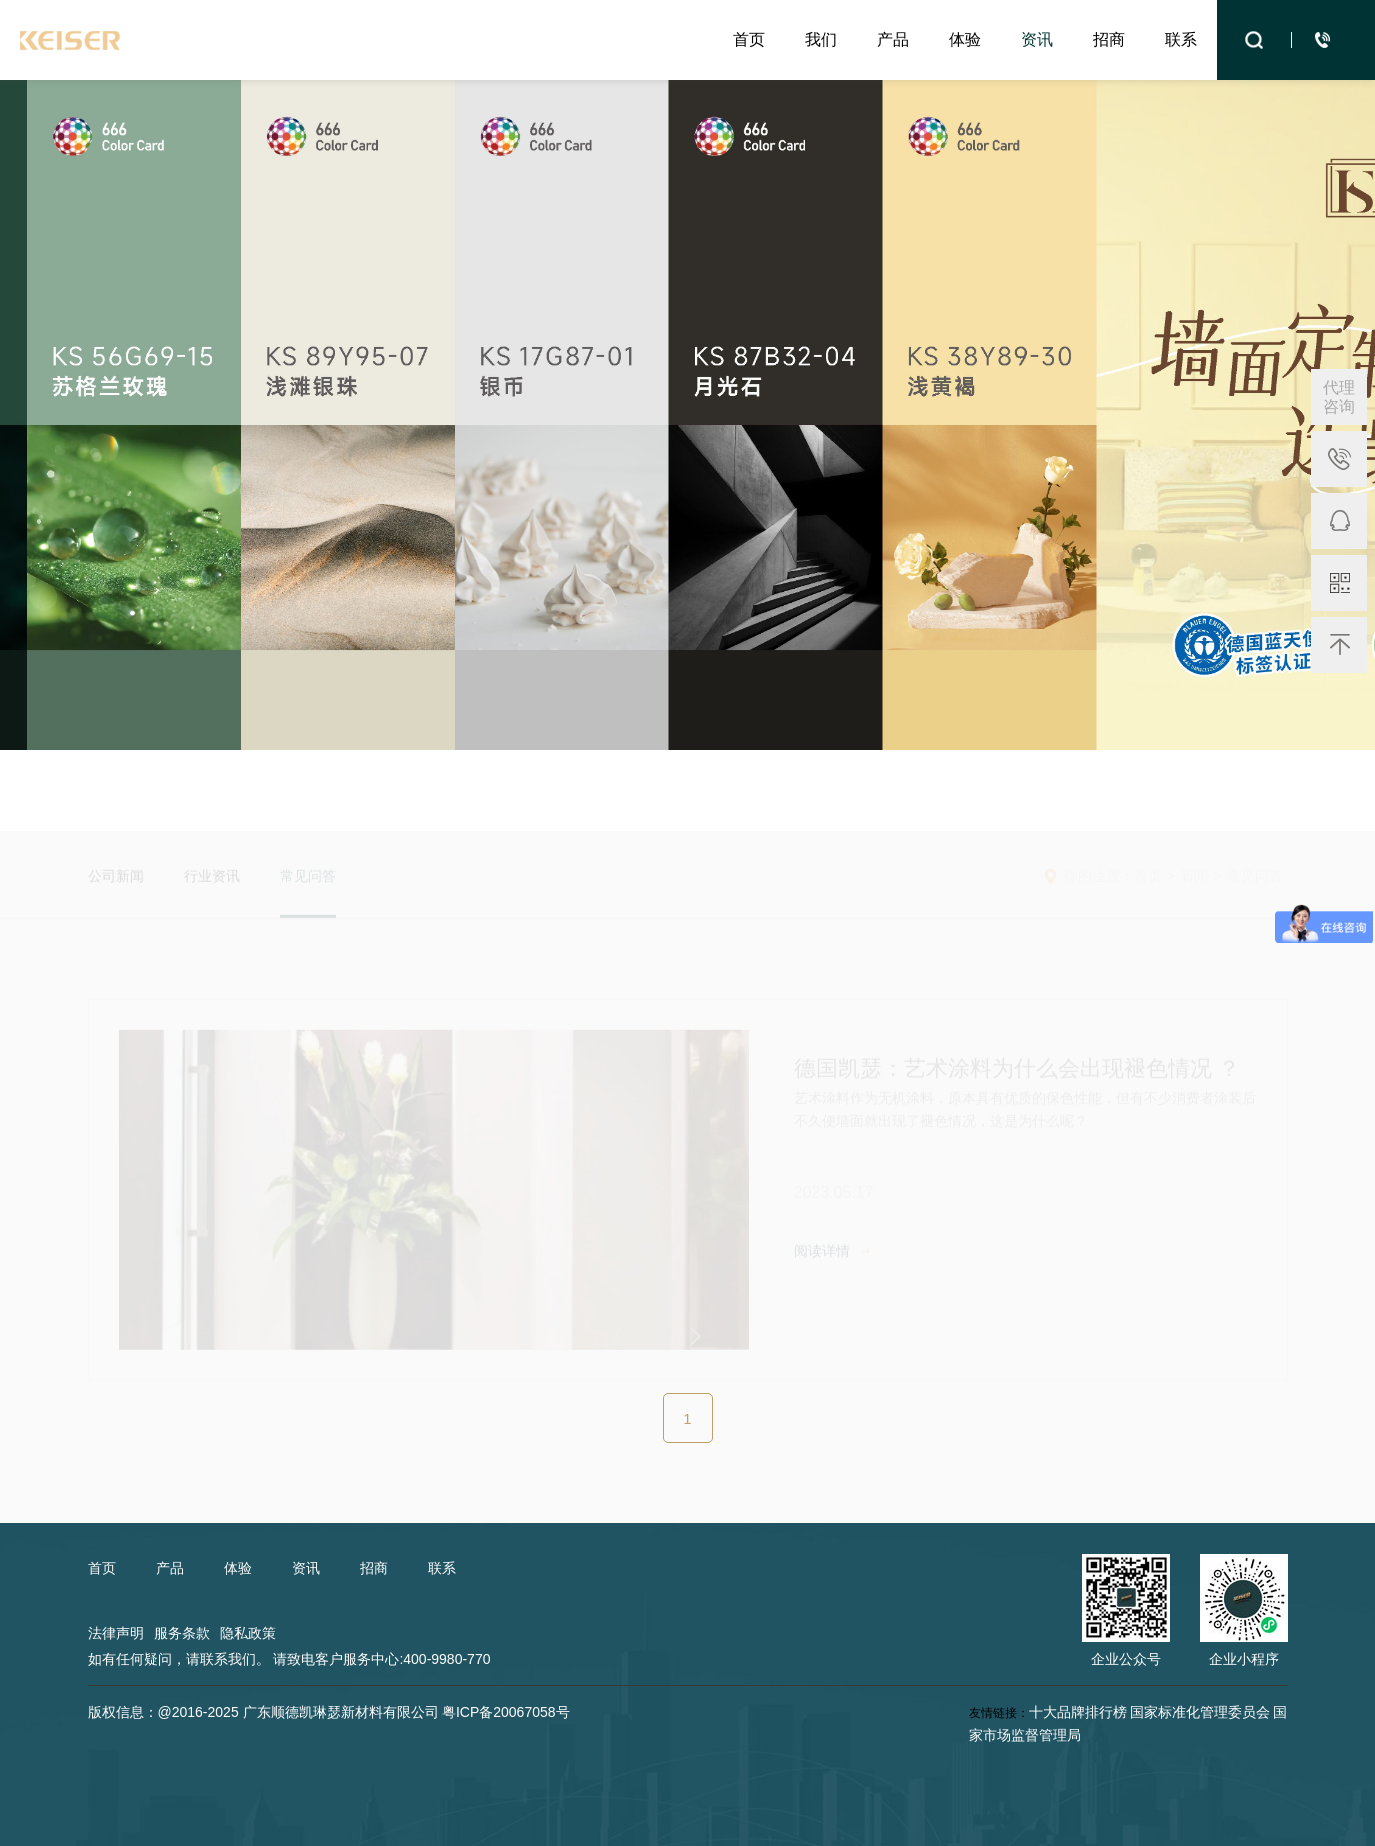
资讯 (1037, 39)
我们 (821, 39)
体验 (965, 39)
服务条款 (182, 1633)
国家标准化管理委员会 (1200, 1712)
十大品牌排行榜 (1078, 1712)
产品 (893, 39)
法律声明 (116, 1633)
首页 (749, 39)
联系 (1181, 39)
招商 (1109, 39)
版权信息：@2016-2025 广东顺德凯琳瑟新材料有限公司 (263, 1712)
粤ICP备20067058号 (506, 1712)
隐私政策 (248, 1633)
